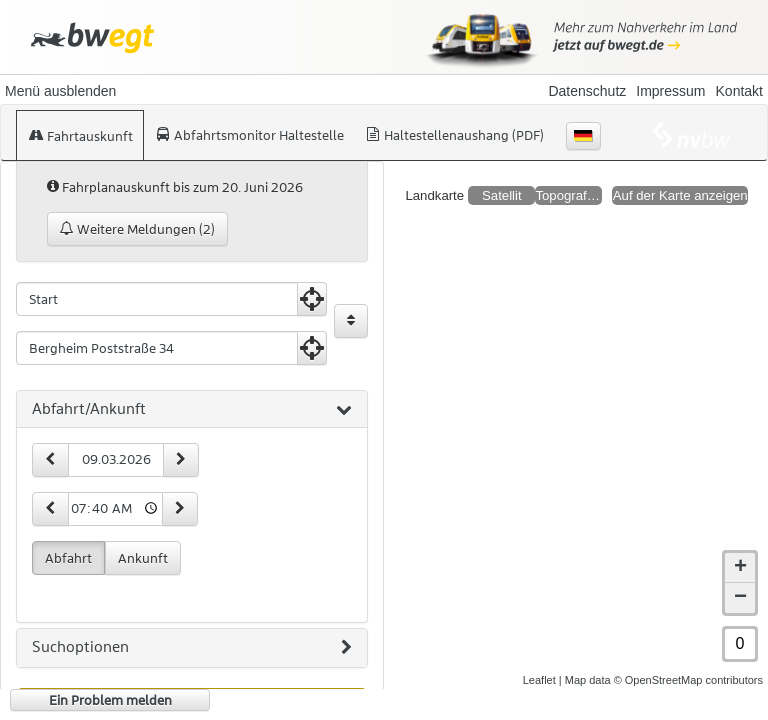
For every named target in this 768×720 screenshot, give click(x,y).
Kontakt (739, 91)
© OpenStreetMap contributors (688, 680)
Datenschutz (587, 91)
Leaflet (539, 680)
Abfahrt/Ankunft (192, 410)
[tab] (192, 410)
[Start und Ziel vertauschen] (351, 321)
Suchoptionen (192, 648)
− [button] (740, 598)
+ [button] (740, 568)
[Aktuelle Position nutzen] (312, 299)
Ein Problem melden (110, 700)
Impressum (670, 91)
